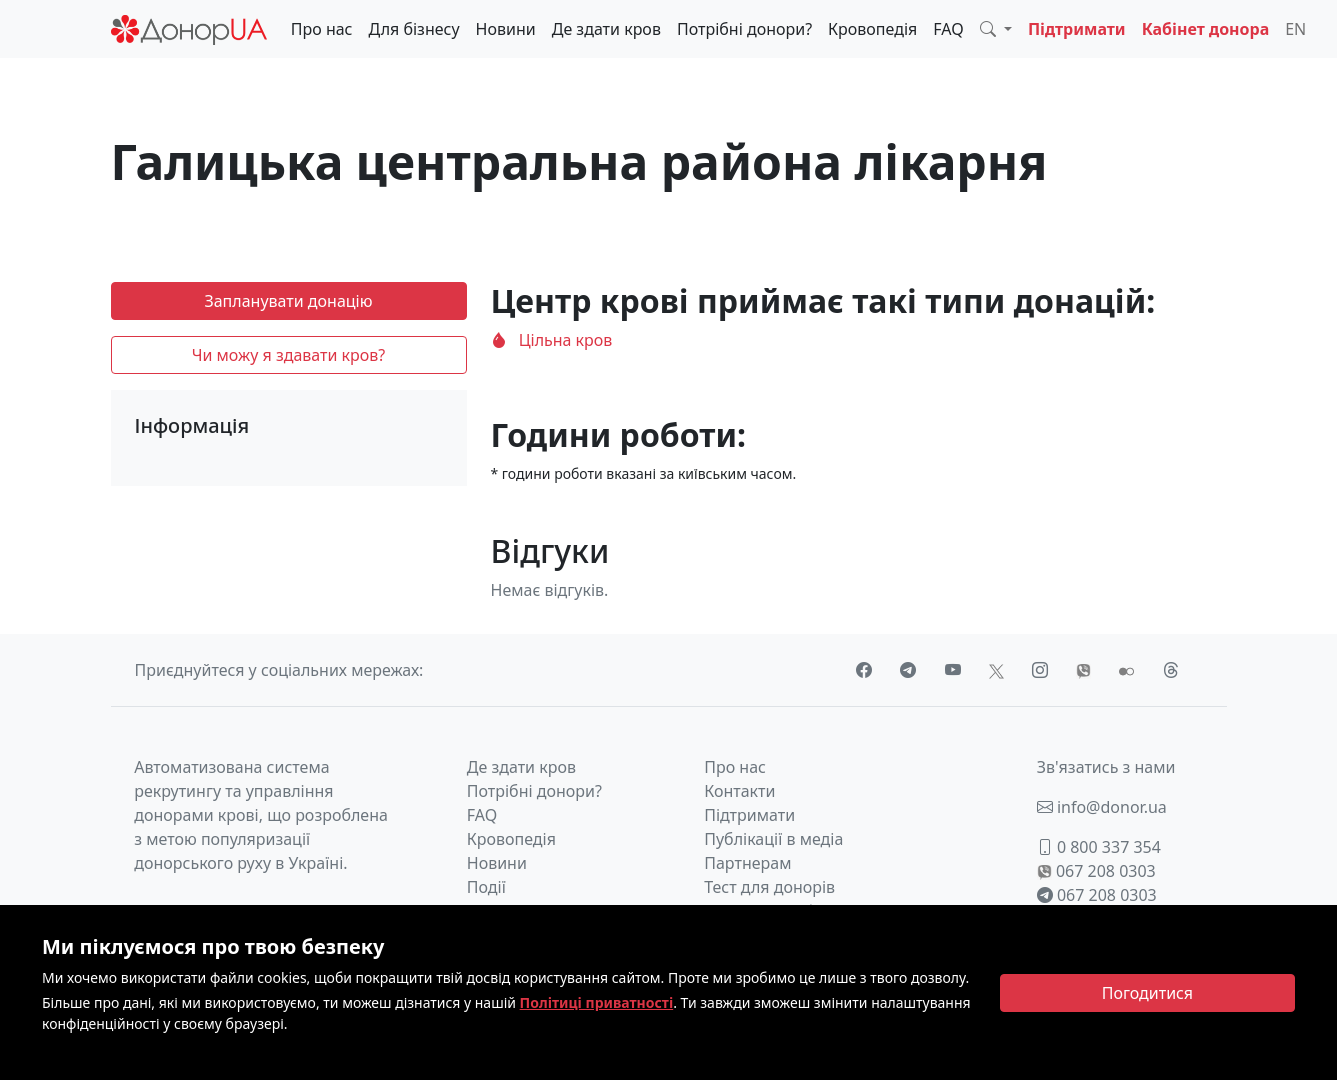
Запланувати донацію (288, 301)
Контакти (739, 791)
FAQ (948, 29)
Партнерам (747, 863)
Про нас (322, 29)
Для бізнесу (414, 29)
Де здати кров (606, 29)
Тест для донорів (769, 887)
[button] (996, 29)
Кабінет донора (1206, 29)
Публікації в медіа (773, 839)
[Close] (1147, 993)
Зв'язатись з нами (1106, 767)
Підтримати (1077, 29)
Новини (506, 29)
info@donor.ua (1102, 807)
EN (1295, 29)
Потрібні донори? (744, 29)
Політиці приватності (597, 1002)
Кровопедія (872, 29)
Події (486, 887)
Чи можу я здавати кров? (289, 355)
